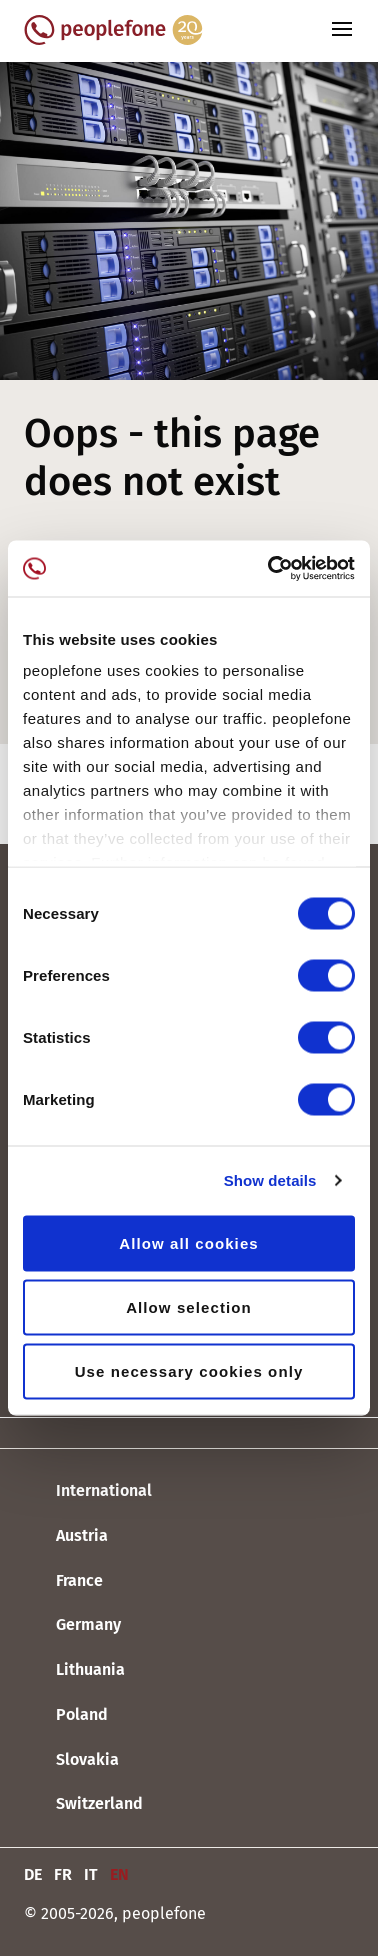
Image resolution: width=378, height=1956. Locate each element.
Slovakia (71, 1760)
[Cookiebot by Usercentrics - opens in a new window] (270, 569)
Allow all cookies (189, 1242)
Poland (66, 1716)
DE (33, 1874)
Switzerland (83, 1805)
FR (63, 1874)
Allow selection (189, 1306)
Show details (270, 1180)
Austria (66, 1537)
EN (119, 1874)
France (63, 1581)
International (88, 1492)
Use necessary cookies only (189, 1370)
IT (91, 1874)
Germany (72, 1626)
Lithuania (74, 1671)
